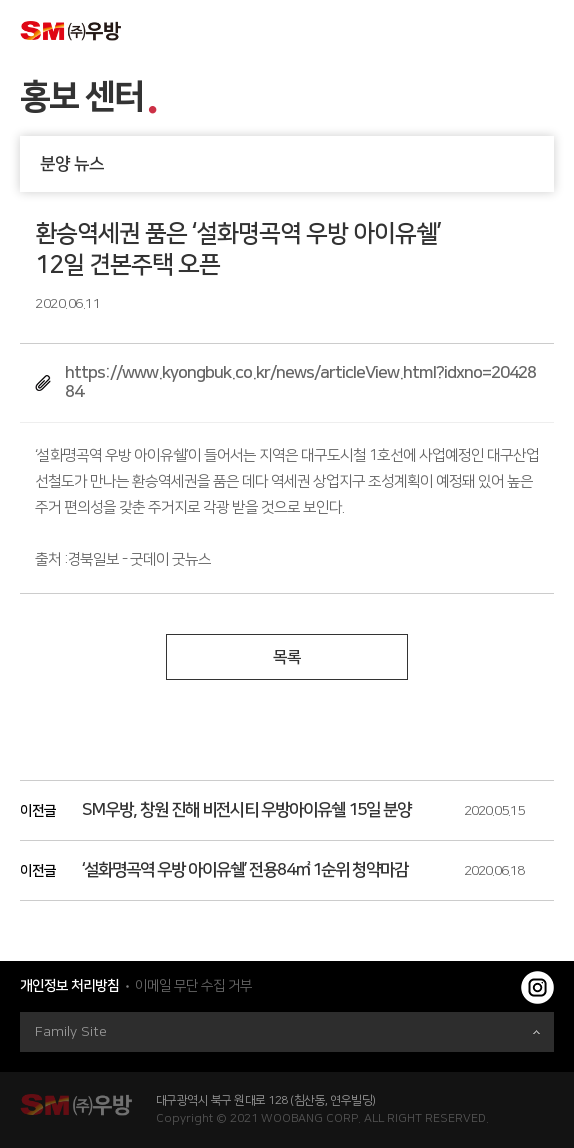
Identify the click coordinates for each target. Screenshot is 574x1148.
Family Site (287, 1032)
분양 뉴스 (297, 164)
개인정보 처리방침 (69, 986)
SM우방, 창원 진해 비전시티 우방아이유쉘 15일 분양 (246, 810)
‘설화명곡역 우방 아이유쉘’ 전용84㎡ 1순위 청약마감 (245, 870)
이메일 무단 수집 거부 (193, 986)
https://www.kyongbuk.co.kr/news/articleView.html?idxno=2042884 (300, 382)
